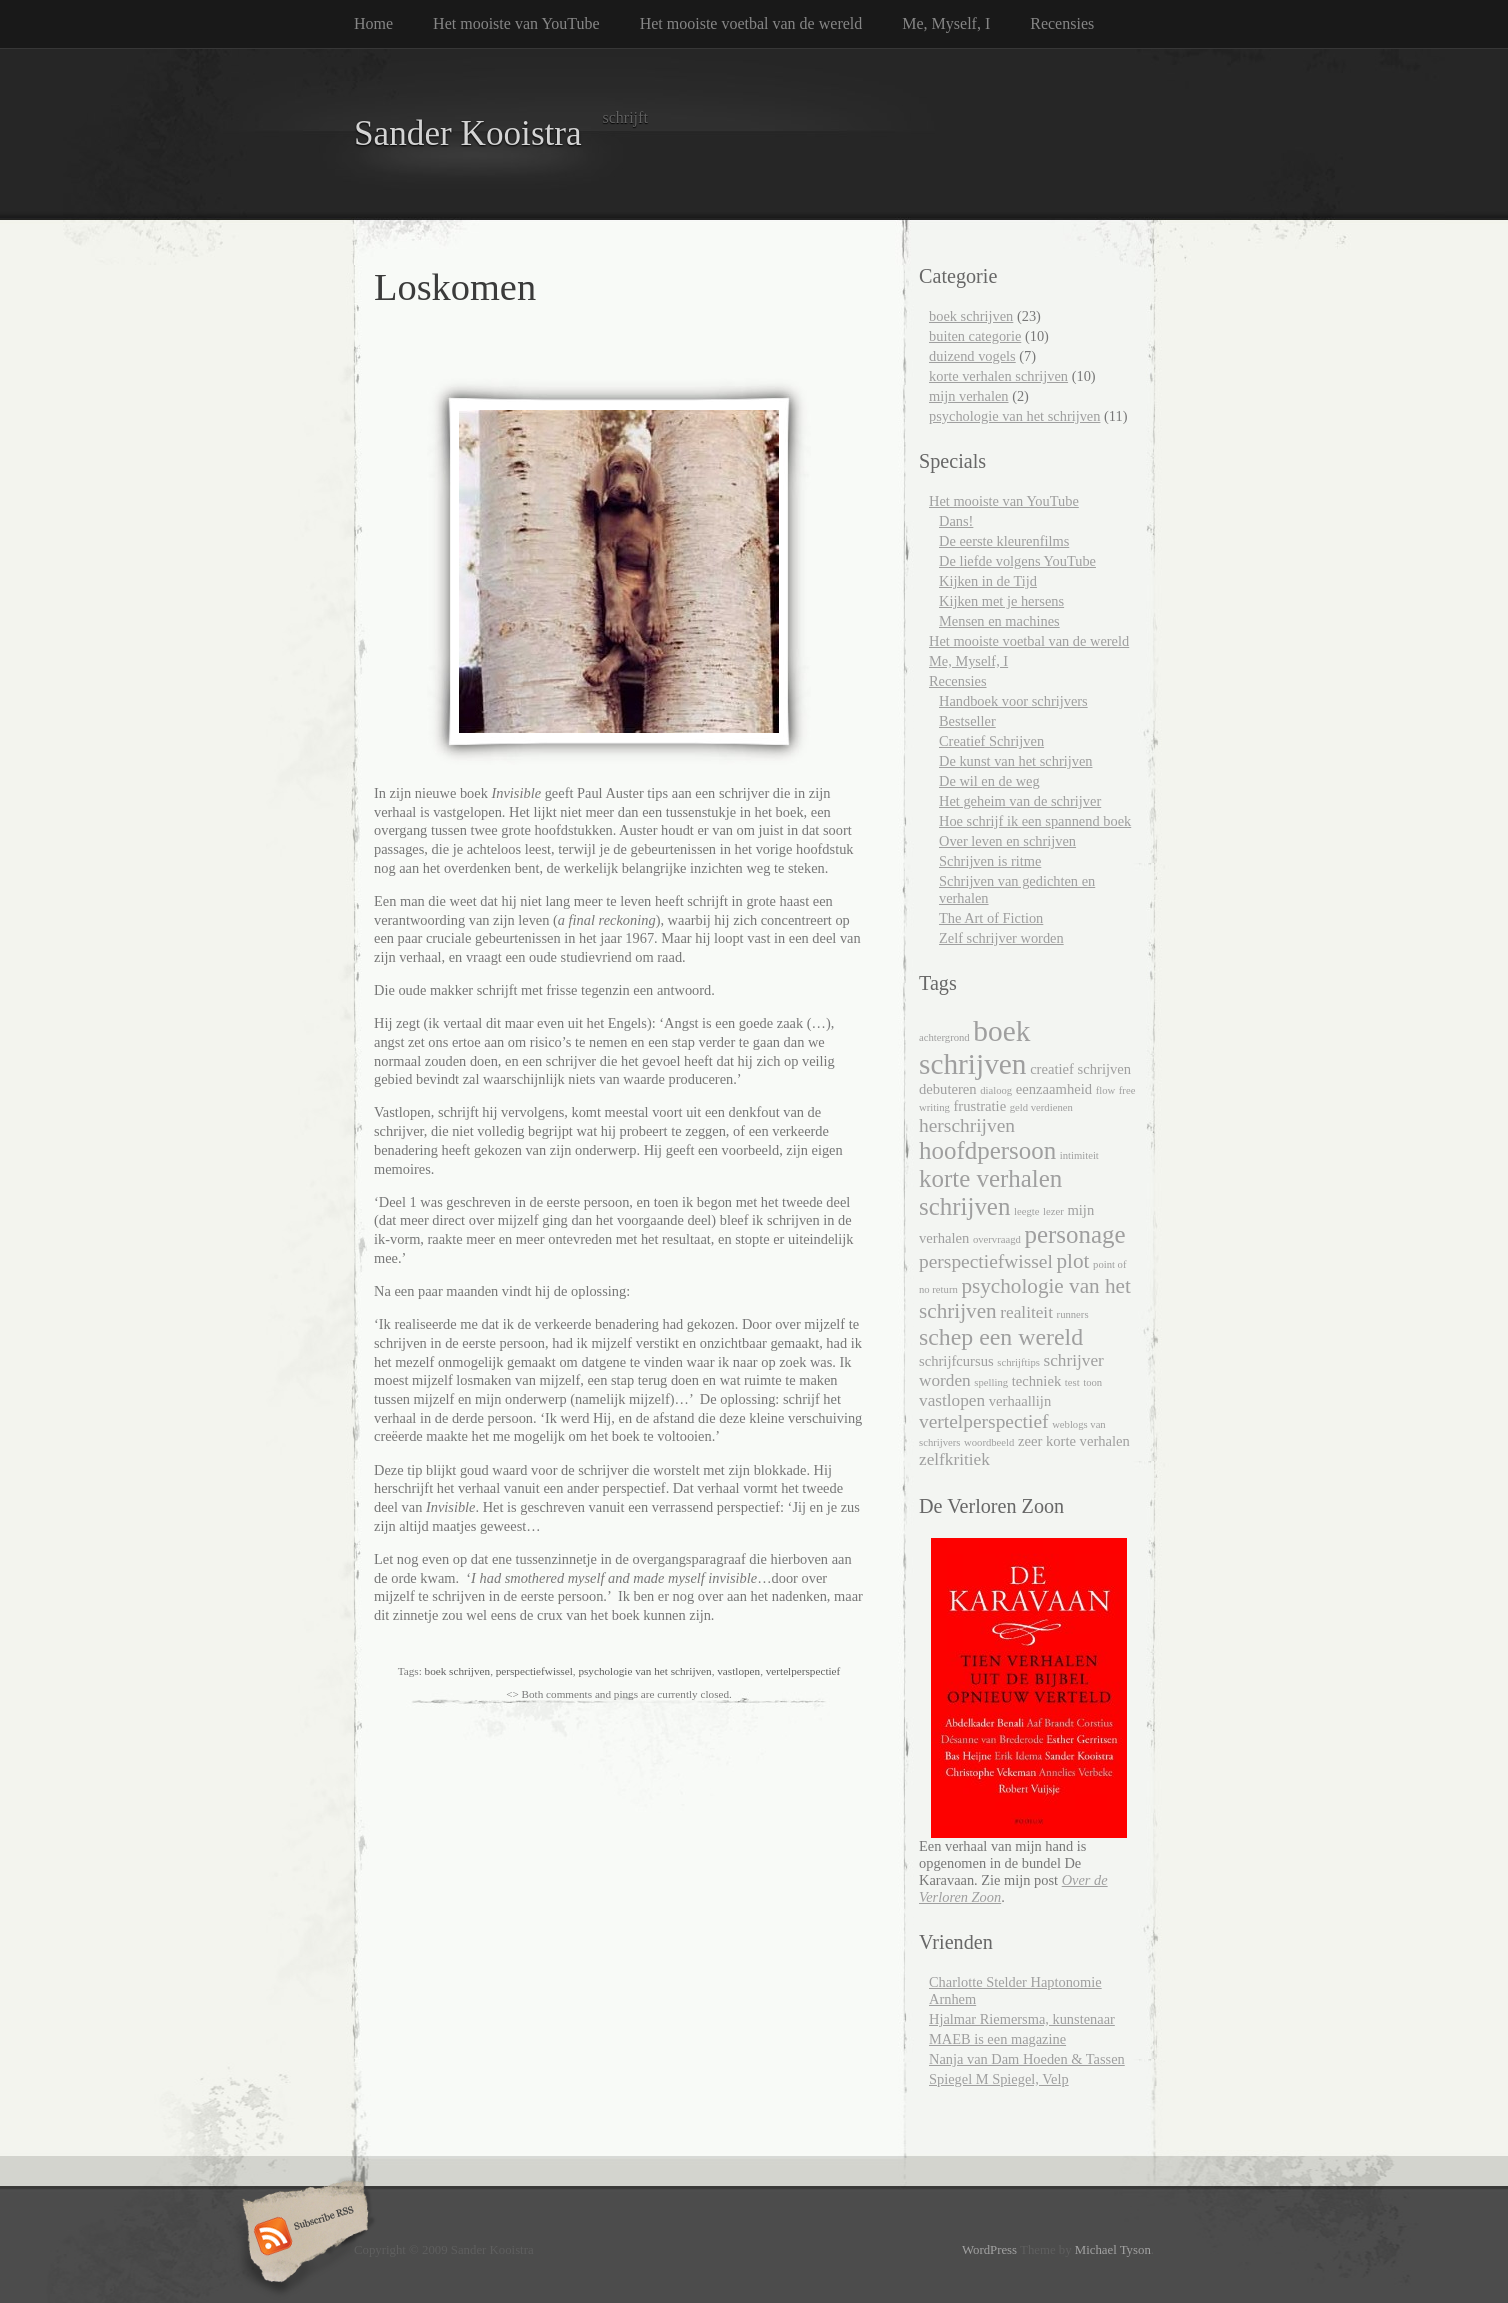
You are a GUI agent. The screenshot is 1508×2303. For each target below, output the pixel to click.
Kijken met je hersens (1001, 601)
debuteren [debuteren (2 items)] (948, 1089)
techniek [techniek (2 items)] (1037, 1381)
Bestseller (967, 721)
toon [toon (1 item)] (1092, 1382)
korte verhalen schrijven (998, 376)
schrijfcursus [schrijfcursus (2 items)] (956, 1361)
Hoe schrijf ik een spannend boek (1035, 821)
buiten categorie (975, 336)
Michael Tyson (1113, 2250)
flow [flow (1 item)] (1106, 1090)
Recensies (1062, 23)
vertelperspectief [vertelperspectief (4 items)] (984, 1421)
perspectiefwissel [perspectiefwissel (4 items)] (986, 1261)
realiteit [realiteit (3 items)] (1026, 1312)
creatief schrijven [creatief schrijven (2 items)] (1080, 1069)
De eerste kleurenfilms (1004, 541)
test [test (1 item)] (1072, 1382)
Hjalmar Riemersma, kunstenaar (1022, 2019)
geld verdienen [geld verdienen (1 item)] (1041, 1107)
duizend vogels (972, 356)
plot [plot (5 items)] (1072, 1261)
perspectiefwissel (534, 1671)
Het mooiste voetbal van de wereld (751, 23)
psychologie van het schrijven (644, 1671)
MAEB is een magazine (997, 2039)
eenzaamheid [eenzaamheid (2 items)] (1054, 1089)
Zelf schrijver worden (1001, 938)
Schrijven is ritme (990, 861)
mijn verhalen (969, 396)
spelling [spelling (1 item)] (991, 1382)
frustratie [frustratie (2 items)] (979, 1106)
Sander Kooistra (468, 133)
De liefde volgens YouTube (1017, 561)
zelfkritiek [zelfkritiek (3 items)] (954, 1459)
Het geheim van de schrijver (1020, 801)
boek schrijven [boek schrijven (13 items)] (974, 1047)
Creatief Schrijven (991, 741)
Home (373, 23)
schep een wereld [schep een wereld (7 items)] (1001, 1337)
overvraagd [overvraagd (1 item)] (997, 1239)
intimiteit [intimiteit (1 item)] (1079, 1155)
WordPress (989, 2250)
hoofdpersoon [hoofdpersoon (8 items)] (987, 1150)
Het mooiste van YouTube (516, 23)
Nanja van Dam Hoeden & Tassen (1027, 2059)
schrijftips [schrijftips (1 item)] (1018, 1362)
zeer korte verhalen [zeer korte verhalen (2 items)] (1074, 1441)
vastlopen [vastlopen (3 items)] (952, 1400)
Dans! (956, 521)
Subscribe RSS (302, 2238)
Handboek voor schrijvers (1013, 701)
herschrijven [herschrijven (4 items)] (967, 1125)
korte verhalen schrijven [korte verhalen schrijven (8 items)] (990, 1192)
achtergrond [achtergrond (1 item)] (944, 1037)
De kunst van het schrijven (1015, 761)
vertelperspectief (803, 1671)
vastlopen (738, 1671)
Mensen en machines (999, 621)
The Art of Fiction (991, 918)
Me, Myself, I (946, 23)
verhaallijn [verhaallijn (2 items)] (1020, 1401)
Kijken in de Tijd (988, 581)
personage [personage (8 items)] (1074, 1234)
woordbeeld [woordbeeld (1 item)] (989, 1442)
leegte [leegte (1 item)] (1026, 1211)
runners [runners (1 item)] (1073, 1314)
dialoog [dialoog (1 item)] (996, 1090)
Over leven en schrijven (1007, 841)
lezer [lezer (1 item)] (1053, 1211)
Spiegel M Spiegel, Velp (999, 2079)
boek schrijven (458, 1671)
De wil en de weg (989, 781)
